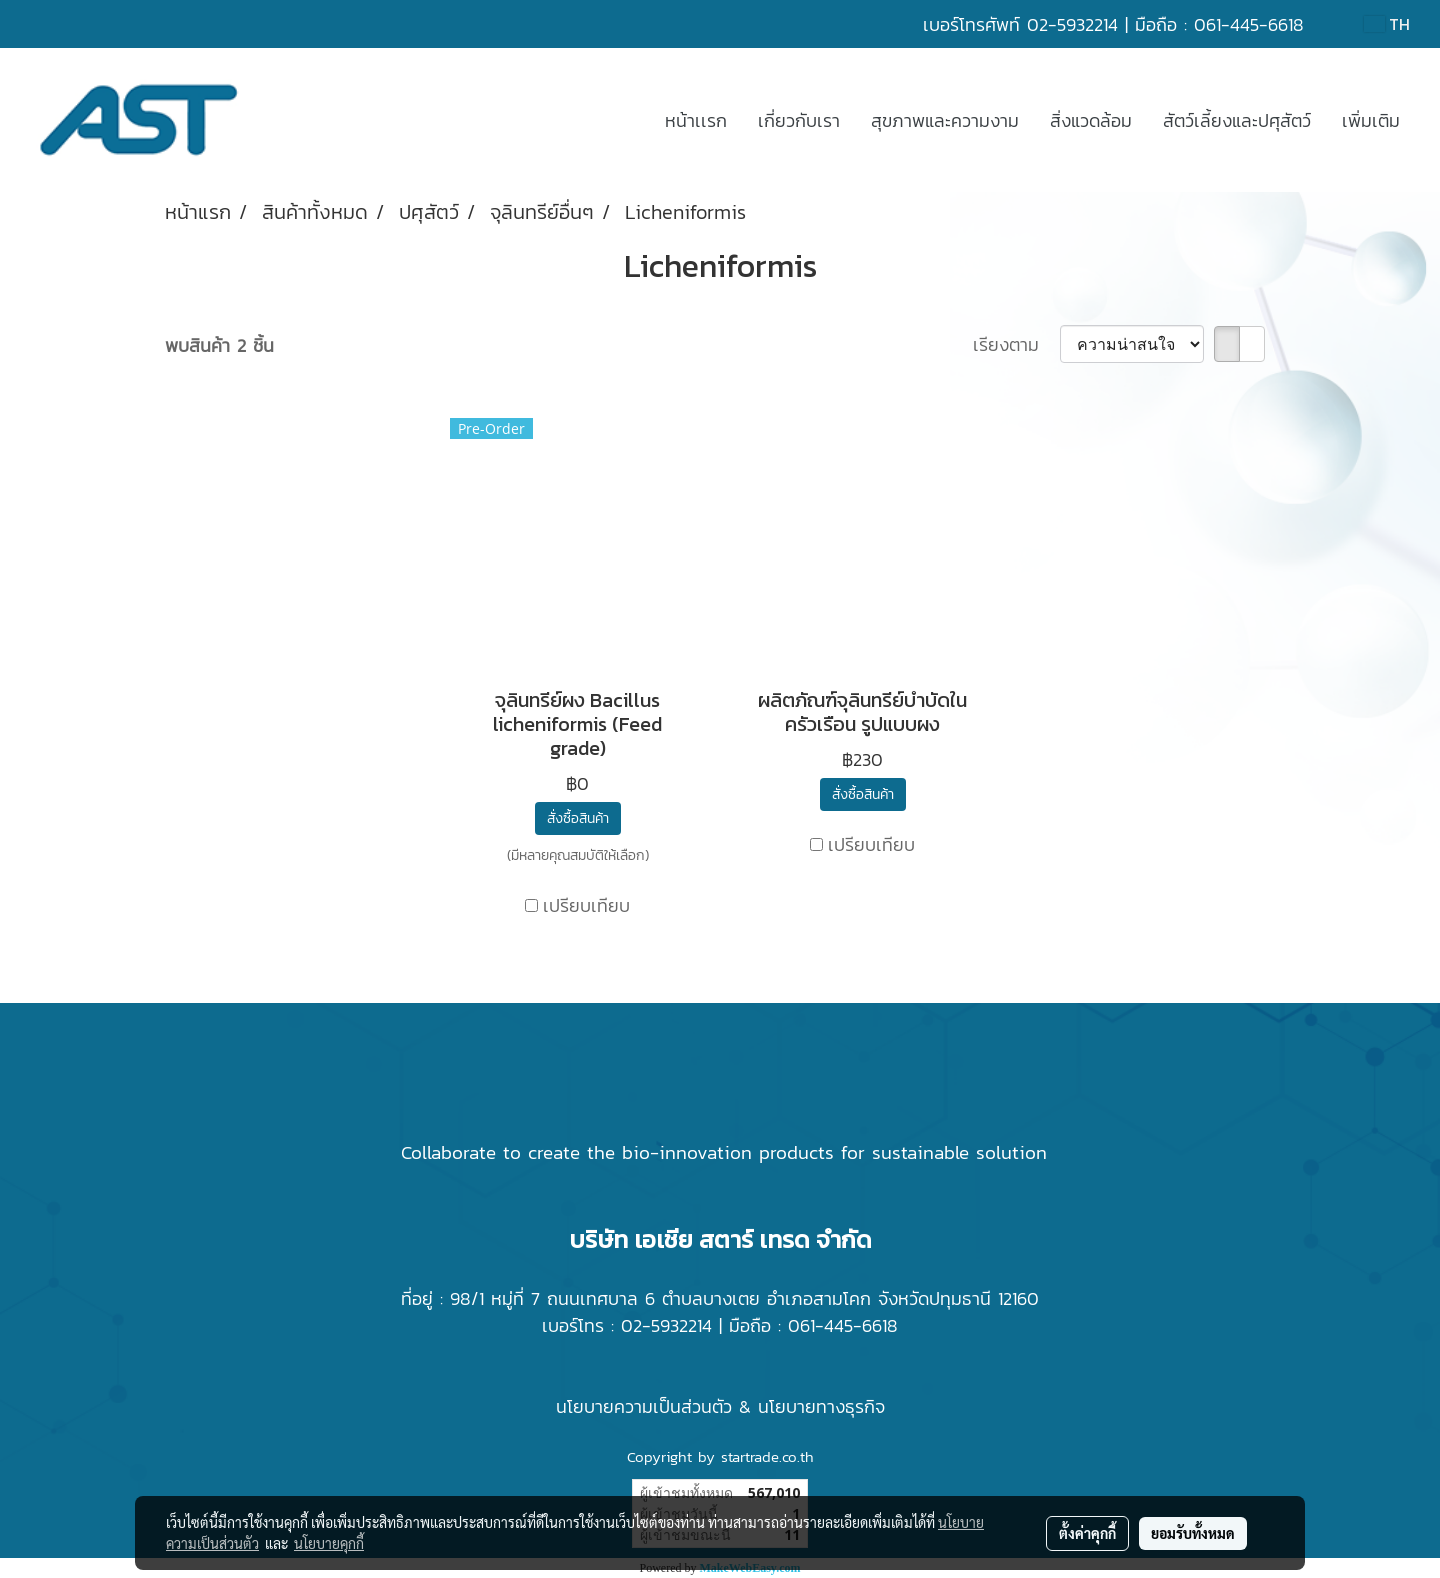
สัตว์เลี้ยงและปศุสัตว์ (1237, 120)
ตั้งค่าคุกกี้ (1087, 1533)
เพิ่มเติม (1371, 120)
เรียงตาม (1016, 344)
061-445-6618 (1249, 24)
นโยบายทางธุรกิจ (821, 1406)
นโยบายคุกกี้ (329, 1543)
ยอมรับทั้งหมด (1193, 1533)
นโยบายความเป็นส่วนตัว (644, 1406)
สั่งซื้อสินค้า (578, 818)
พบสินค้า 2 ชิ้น (219, 345)
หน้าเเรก (696, 120)
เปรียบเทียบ (586, 905)
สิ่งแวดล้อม (1091, 120)
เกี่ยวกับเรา (799, 120)
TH (1387, 24)
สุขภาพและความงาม (945, 120)
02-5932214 (1072, 24)
